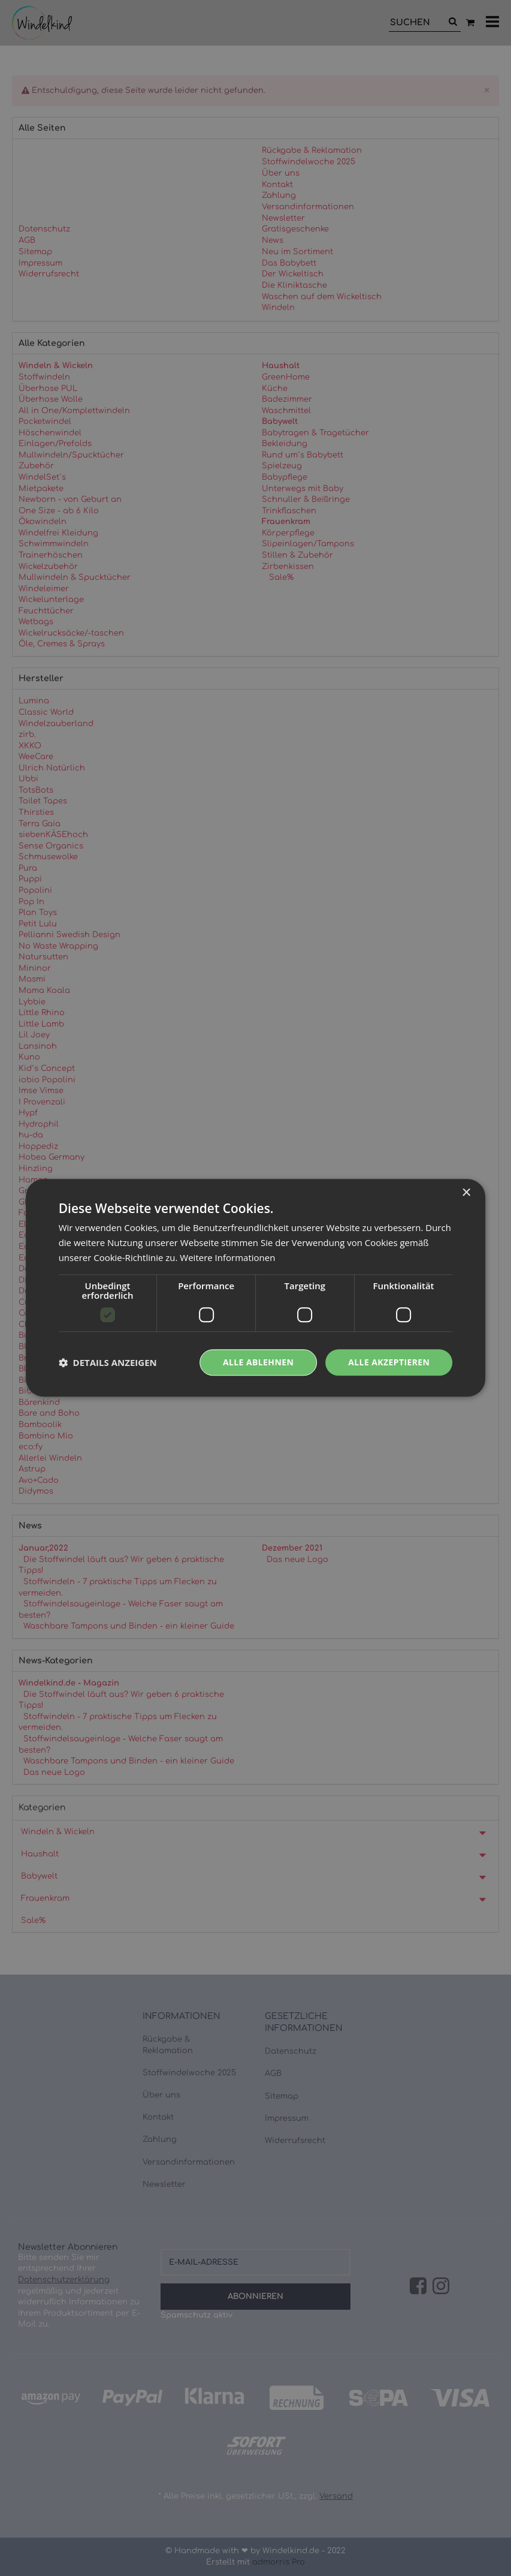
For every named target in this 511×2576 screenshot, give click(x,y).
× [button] (465, 1192)
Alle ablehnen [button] (258, 1362)
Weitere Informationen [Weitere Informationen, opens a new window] (227, 1257)
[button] (108, 1362)
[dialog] (255, 1288)
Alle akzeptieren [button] (389, 1362)
